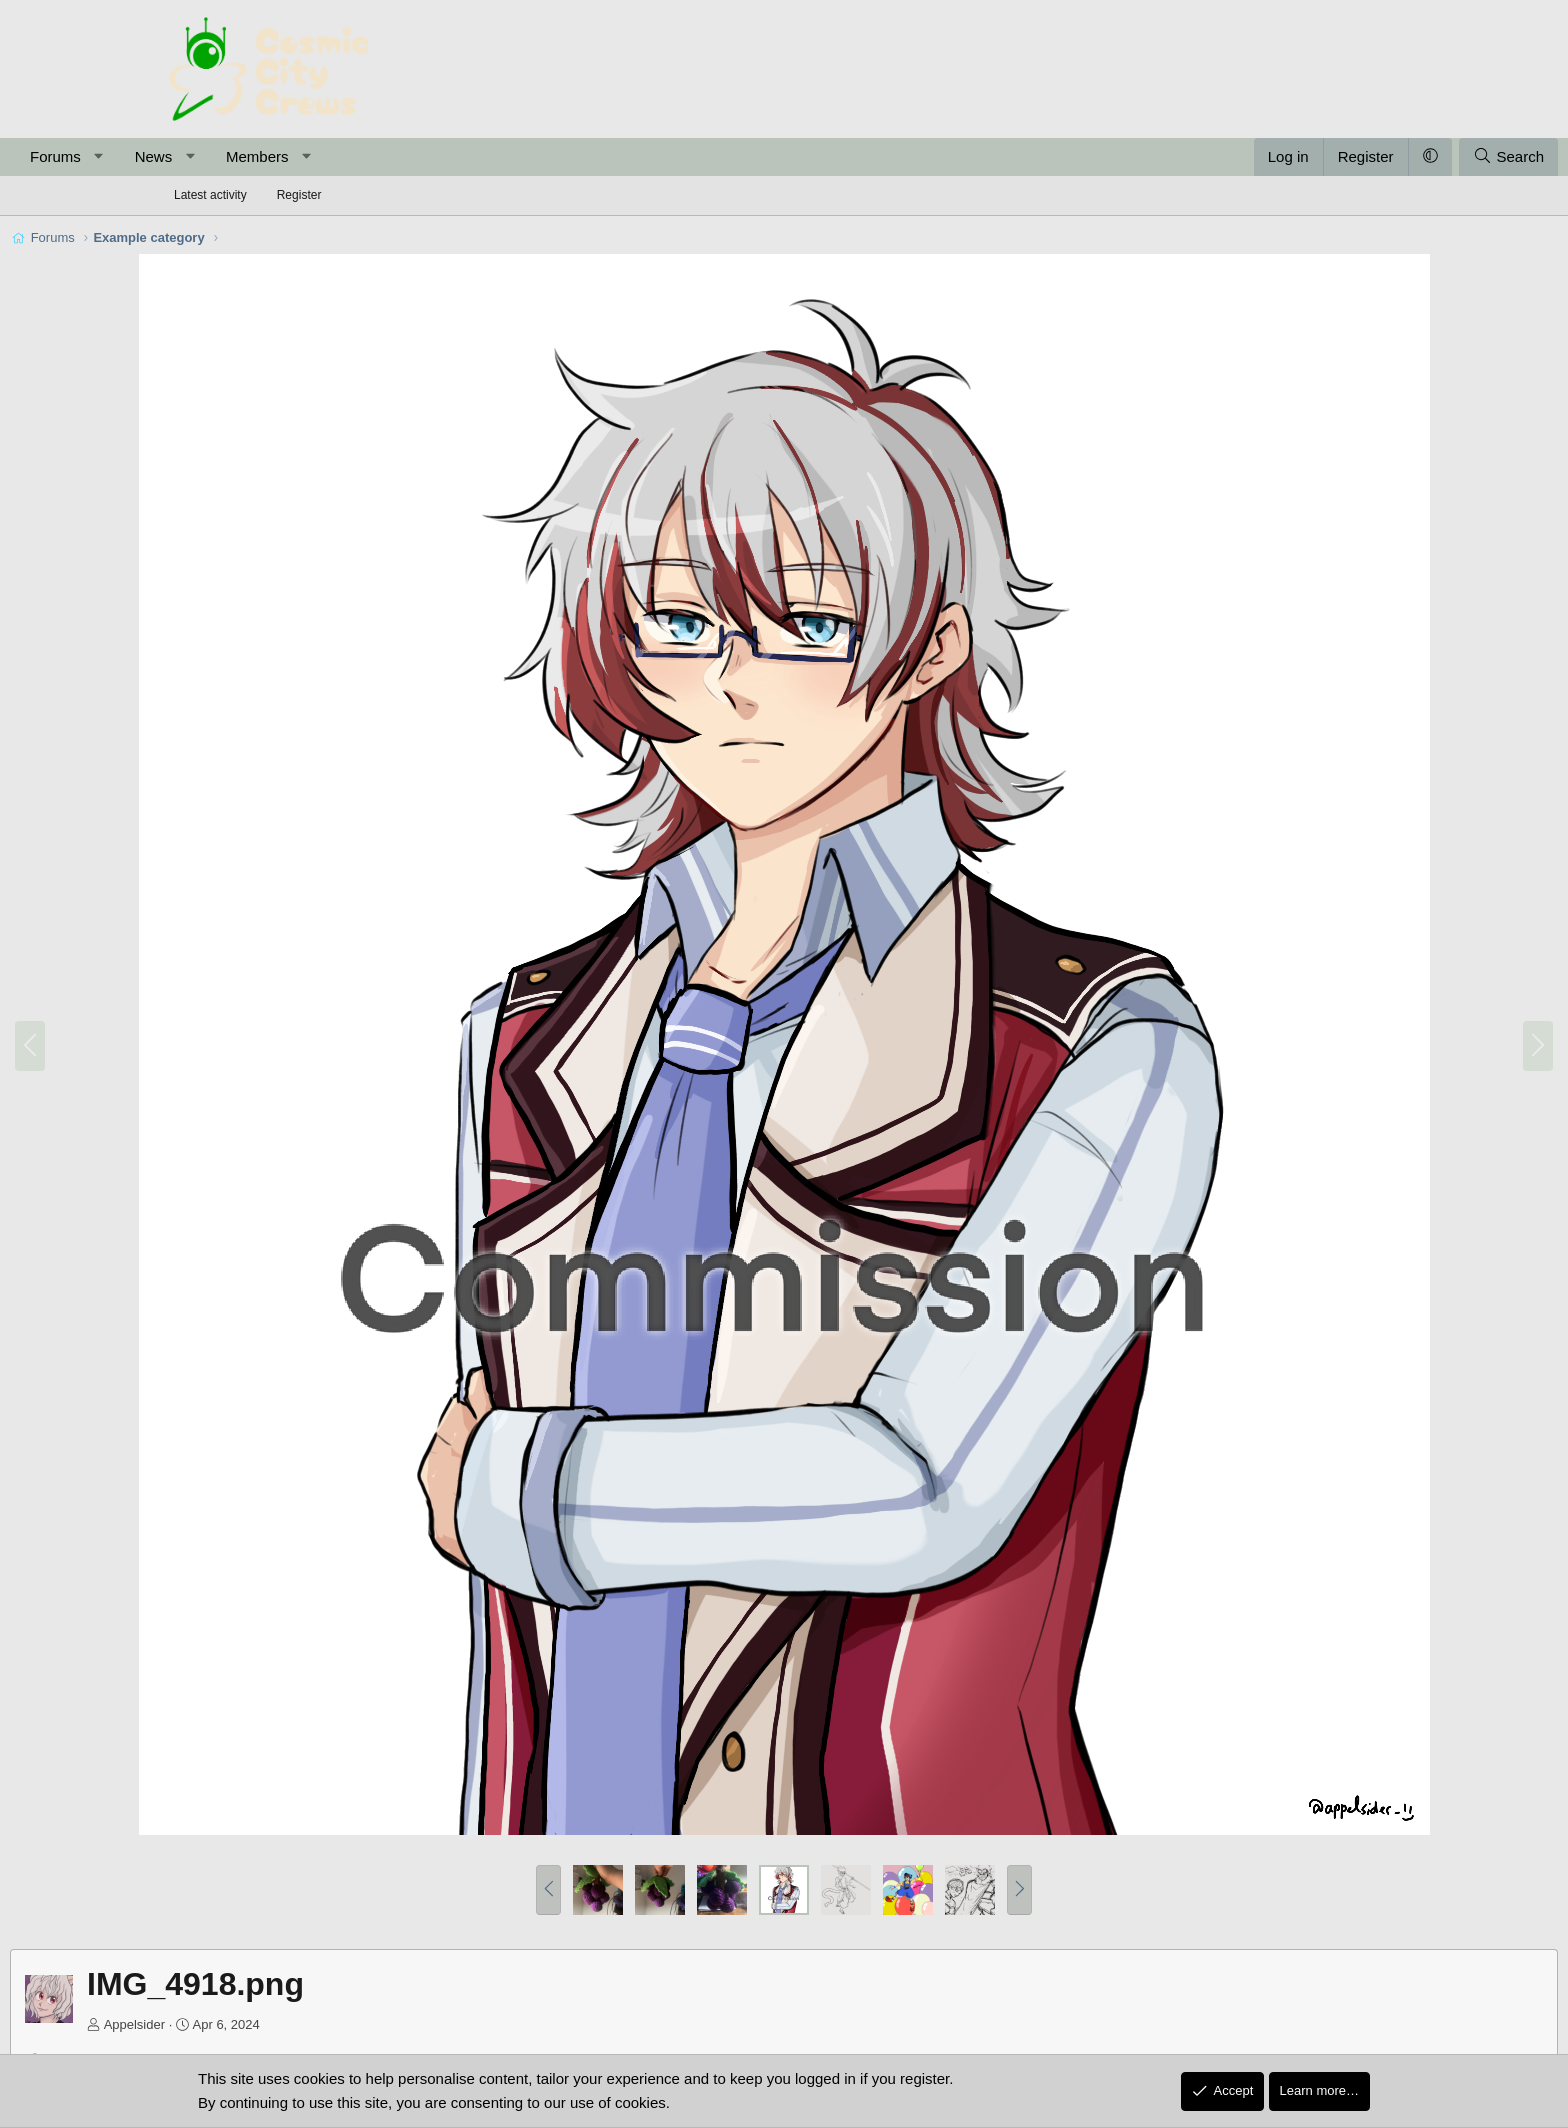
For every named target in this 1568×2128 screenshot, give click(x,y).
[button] (257, 157)
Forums (214, 156)
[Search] (1349, 157)
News (313, 156)
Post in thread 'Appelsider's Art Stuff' (422, 1982)
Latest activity (210, 195)
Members (416, 156)
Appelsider (293, 1947)
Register (299, 195)
